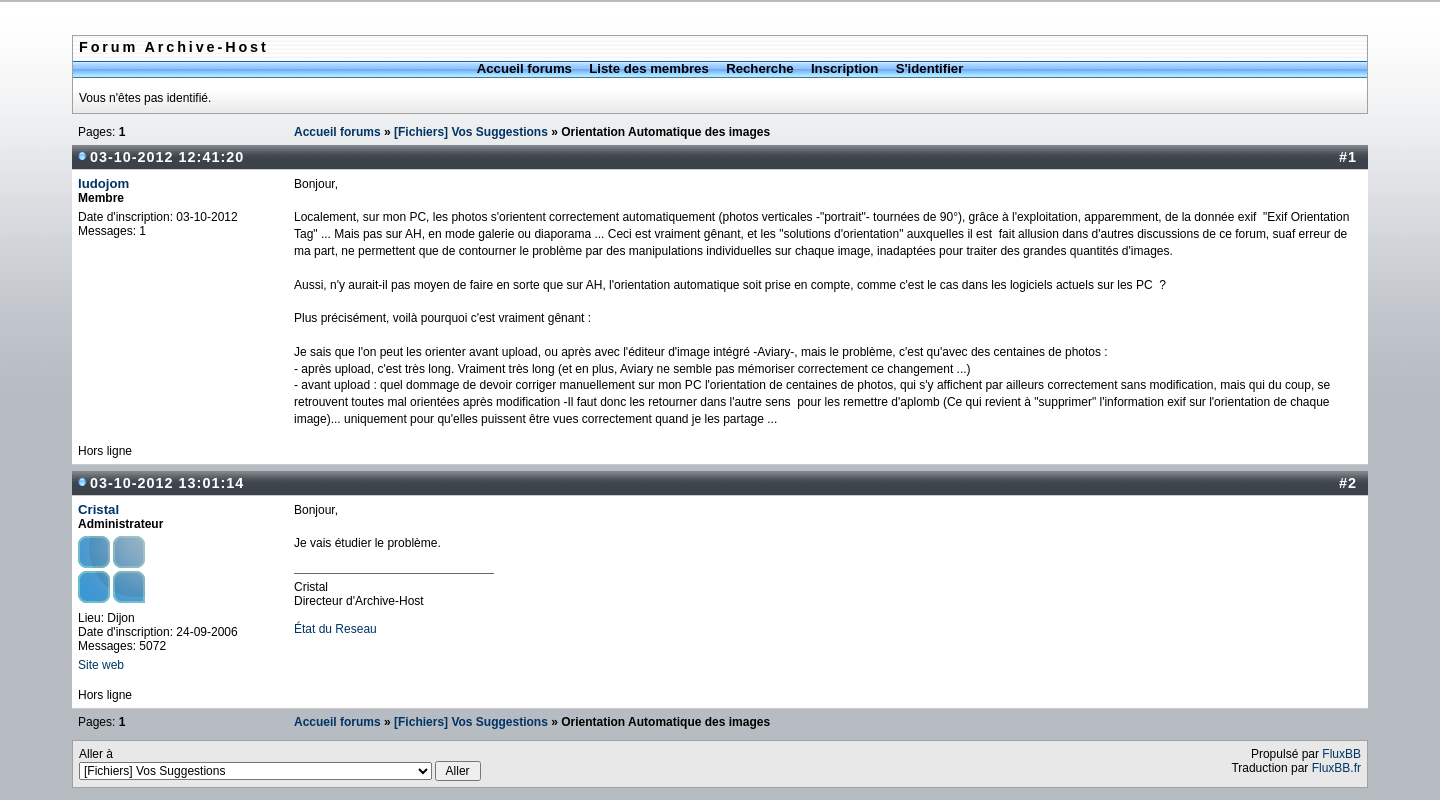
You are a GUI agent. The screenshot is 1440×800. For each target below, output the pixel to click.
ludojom (103, 183)
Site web (101, 665)
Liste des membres (648, 68)
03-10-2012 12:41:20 (167, 157)
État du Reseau (335, 629)
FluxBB (1341, 754)
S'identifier (930, 68)
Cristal (98, 509)
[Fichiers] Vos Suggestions (471, 132)
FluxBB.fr (1336, 768)
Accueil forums (524, 68)
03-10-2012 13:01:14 (167, 483)
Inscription (844, 68)
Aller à (280, 764)
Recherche (759, 68)
